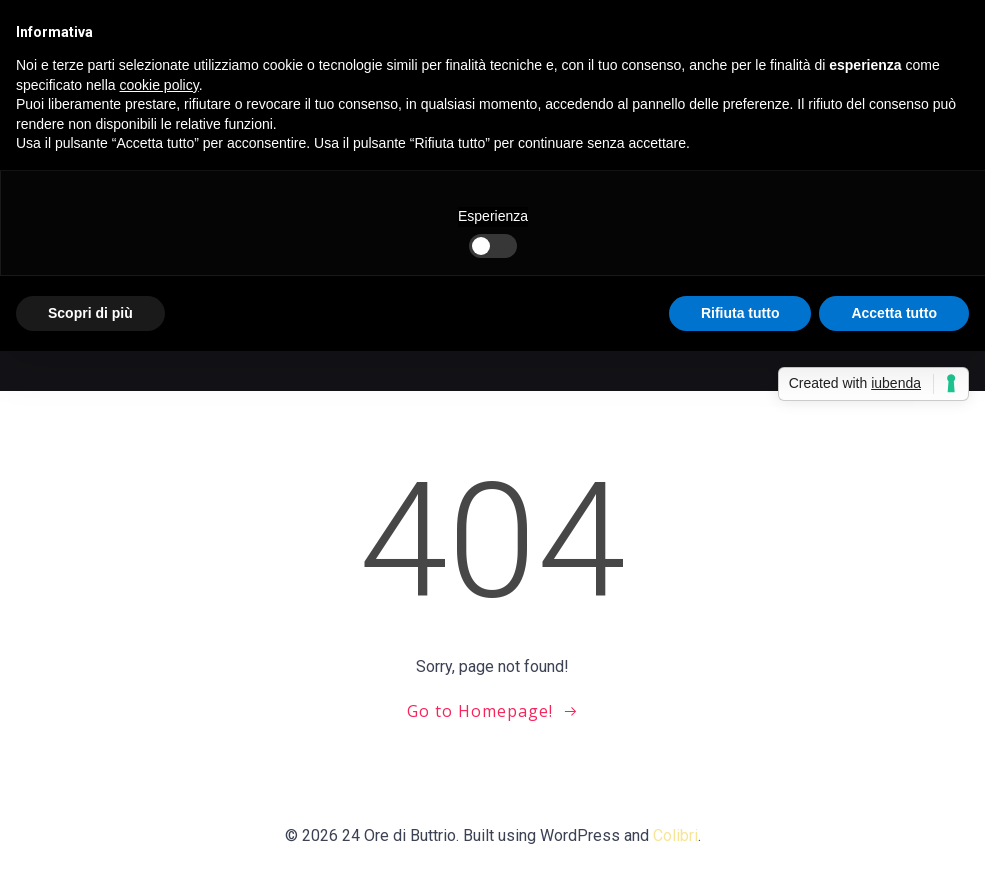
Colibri (675, 835)
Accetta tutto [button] (894, 313)
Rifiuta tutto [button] (740, 313)
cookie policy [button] (159, 85)
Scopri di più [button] (90, 313)
